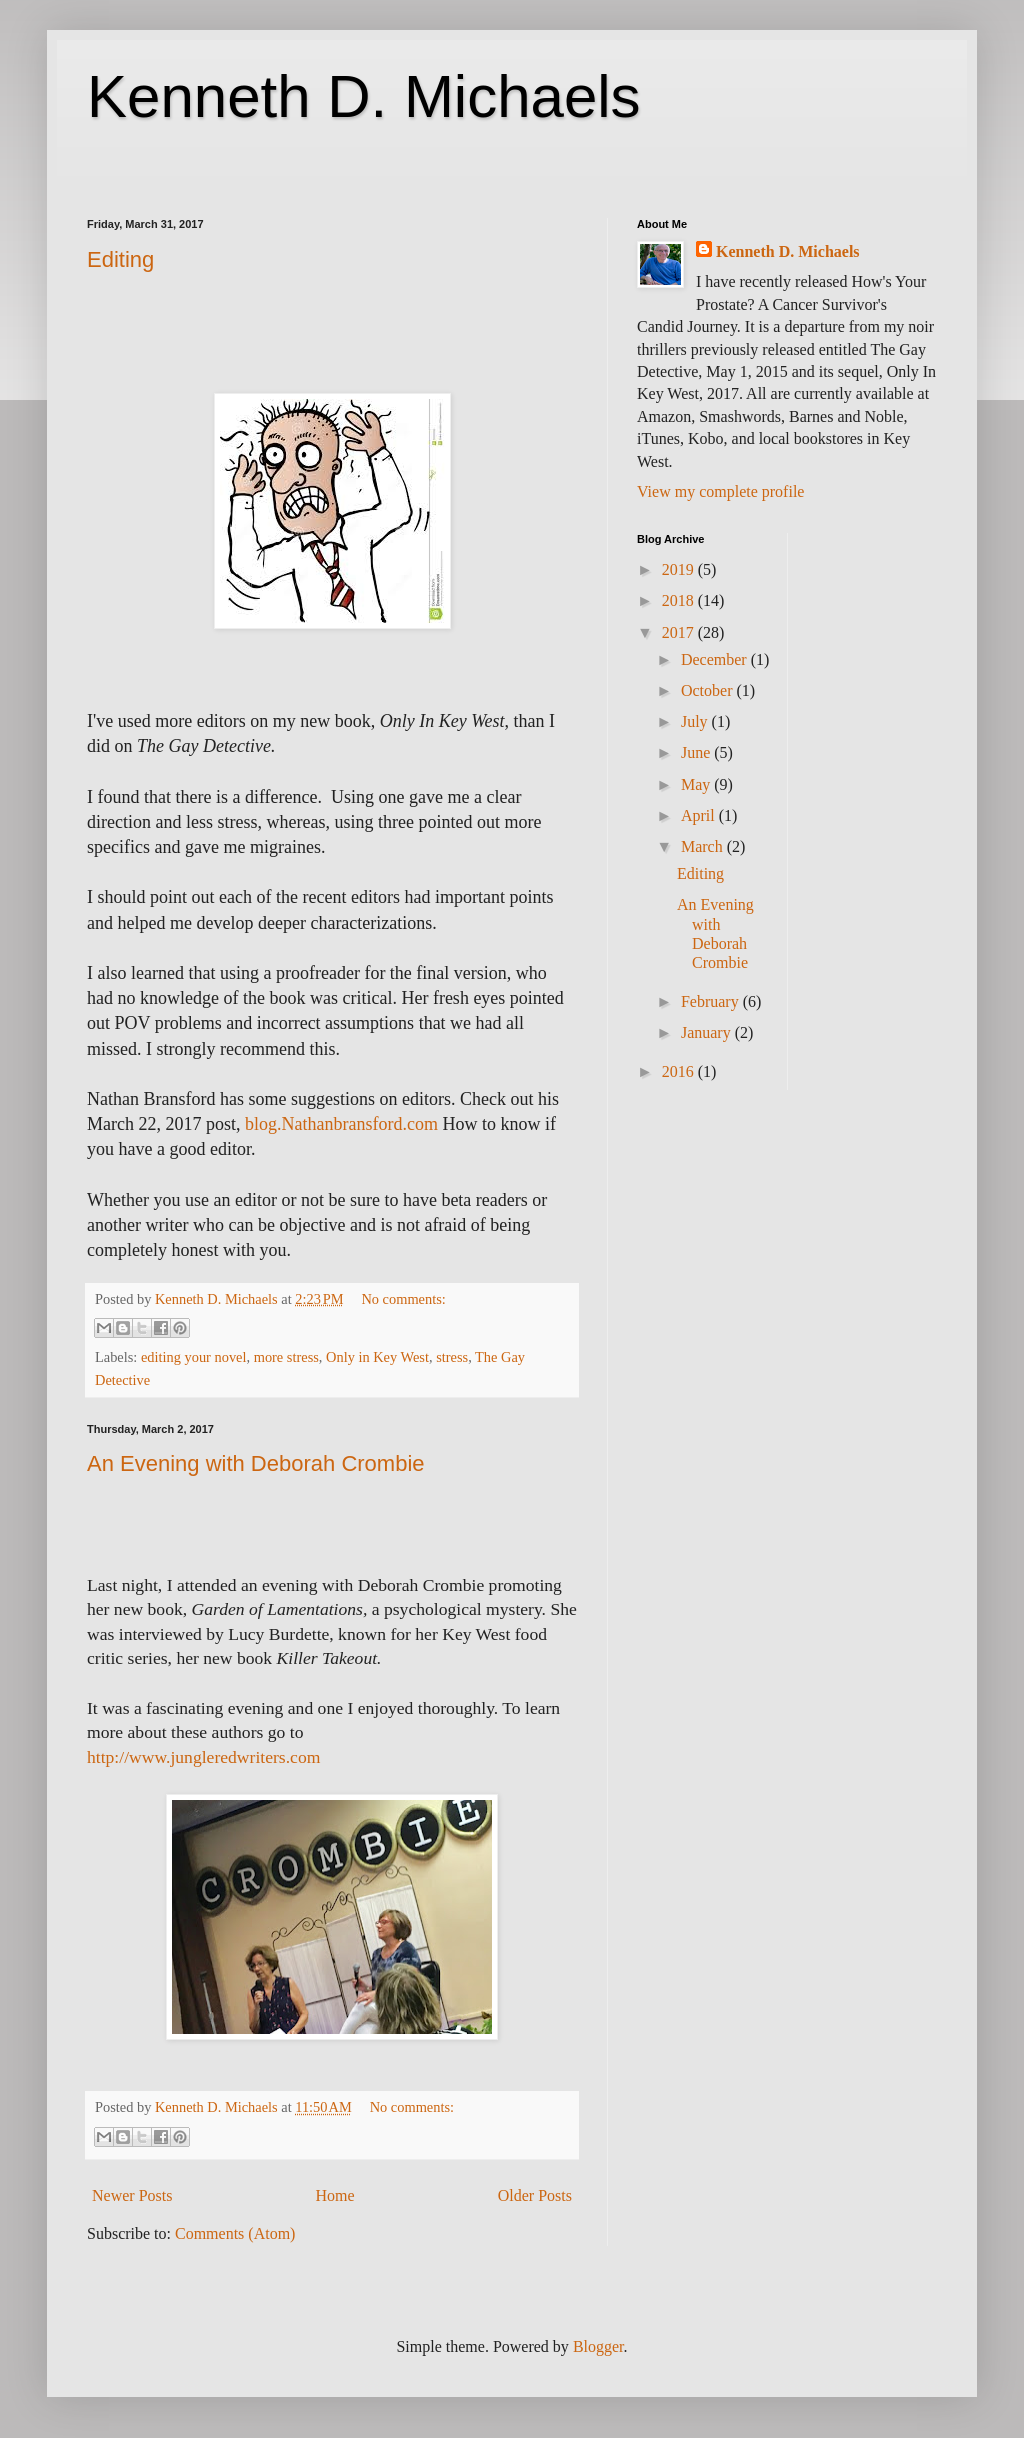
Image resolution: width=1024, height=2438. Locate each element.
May (697, 784)
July (696, 721)
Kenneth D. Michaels (364, 96)
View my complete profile (720, 491)
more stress (286, 1357)
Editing (120, 259)
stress (452, 1357)
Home (335, 2195)
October (709, 690)
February (712, 1001)
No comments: (403, 1299)
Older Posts (535, 2195)
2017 (680, 632)
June (697, 752)
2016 (680, 1071)
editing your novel (194, 1357)
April (700, 815)
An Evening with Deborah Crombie (256, 1463)
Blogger (598, 2346)
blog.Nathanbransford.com (341, 1124)
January (708, 1032)
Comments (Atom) (235, 2233)
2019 (680, 569)
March (704, 846)
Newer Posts (132, 2195)
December (716, 659)
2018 (680, 600)
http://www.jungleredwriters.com (203, 1757)
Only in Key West (377, 1357)
